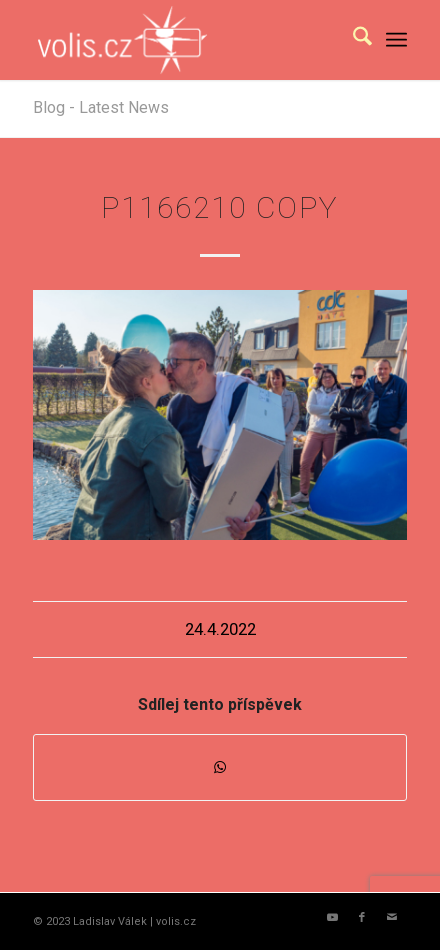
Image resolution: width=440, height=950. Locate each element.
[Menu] (396, 40)
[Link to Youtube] (332, 918)
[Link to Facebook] (362, 918)
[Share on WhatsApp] (220, 767)
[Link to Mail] (392, 918)
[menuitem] (352, 40)
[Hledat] (352, 40)
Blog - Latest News (101, 107)
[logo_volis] (182, 40)
